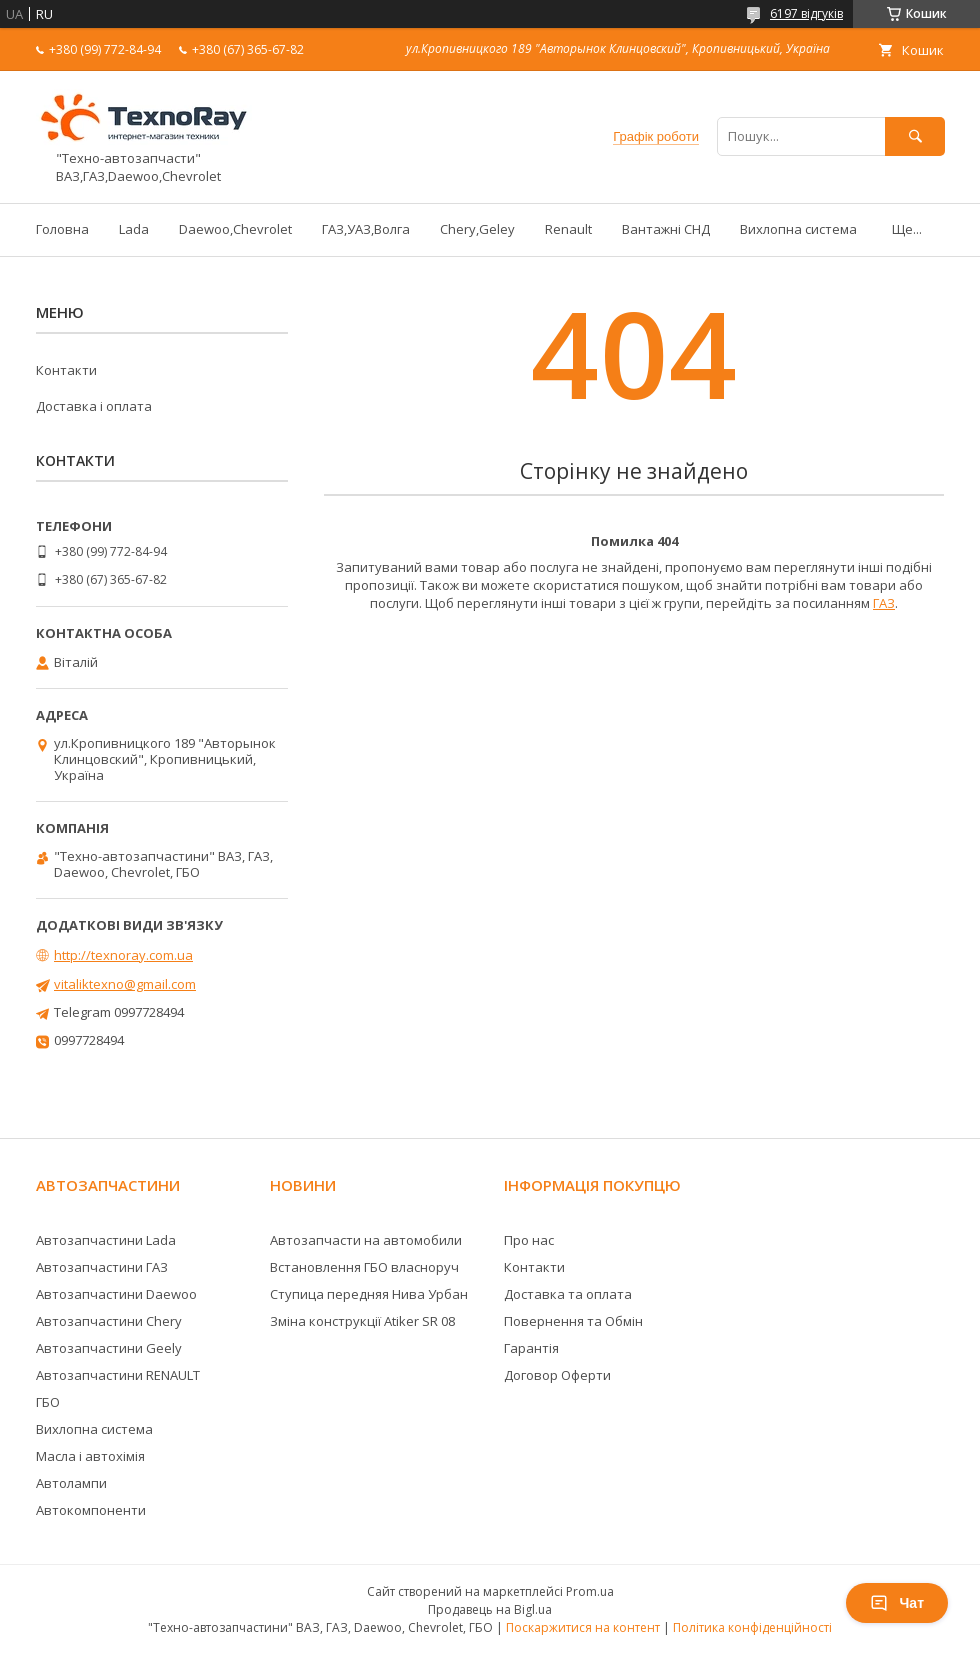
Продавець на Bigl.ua (490, 1609)
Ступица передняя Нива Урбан (369, 1294)
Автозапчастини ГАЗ (102, 1267)
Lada (134, 229)
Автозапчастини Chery (109, 1321)
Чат (897, 1603)
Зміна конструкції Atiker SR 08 (362, 1321)
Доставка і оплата (94, 406)
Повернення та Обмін (573, 1321)
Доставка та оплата (568, 1294)
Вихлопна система (798, 229)
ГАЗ (884, 603)
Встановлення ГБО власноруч (364, 1267)
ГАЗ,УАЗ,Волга (366, 229)
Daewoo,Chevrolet (235, 229)
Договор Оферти (557, 1375)
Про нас (529, 1240)
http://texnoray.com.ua (123, 955)
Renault (568, 229)
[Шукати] (915, 136)
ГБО (48, 1402)
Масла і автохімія (90, 1456)
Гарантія (531, 1348)
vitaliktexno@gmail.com (125, 984)
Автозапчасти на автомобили (366, 1240)
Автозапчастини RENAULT (118, 1375)
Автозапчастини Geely (109, 1348)
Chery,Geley (477, 229)
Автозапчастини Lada (106, 1240)
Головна (62, 229)
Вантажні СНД (666, 229)
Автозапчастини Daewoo (116, 1294)
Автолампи (71, 1483)
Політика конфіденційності (752, 1627)
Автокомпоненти (91, 1510)
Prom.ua (590, 1591)
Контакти (66, 370)
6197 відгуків (806, 13)
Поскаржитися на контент (583, 1627)
